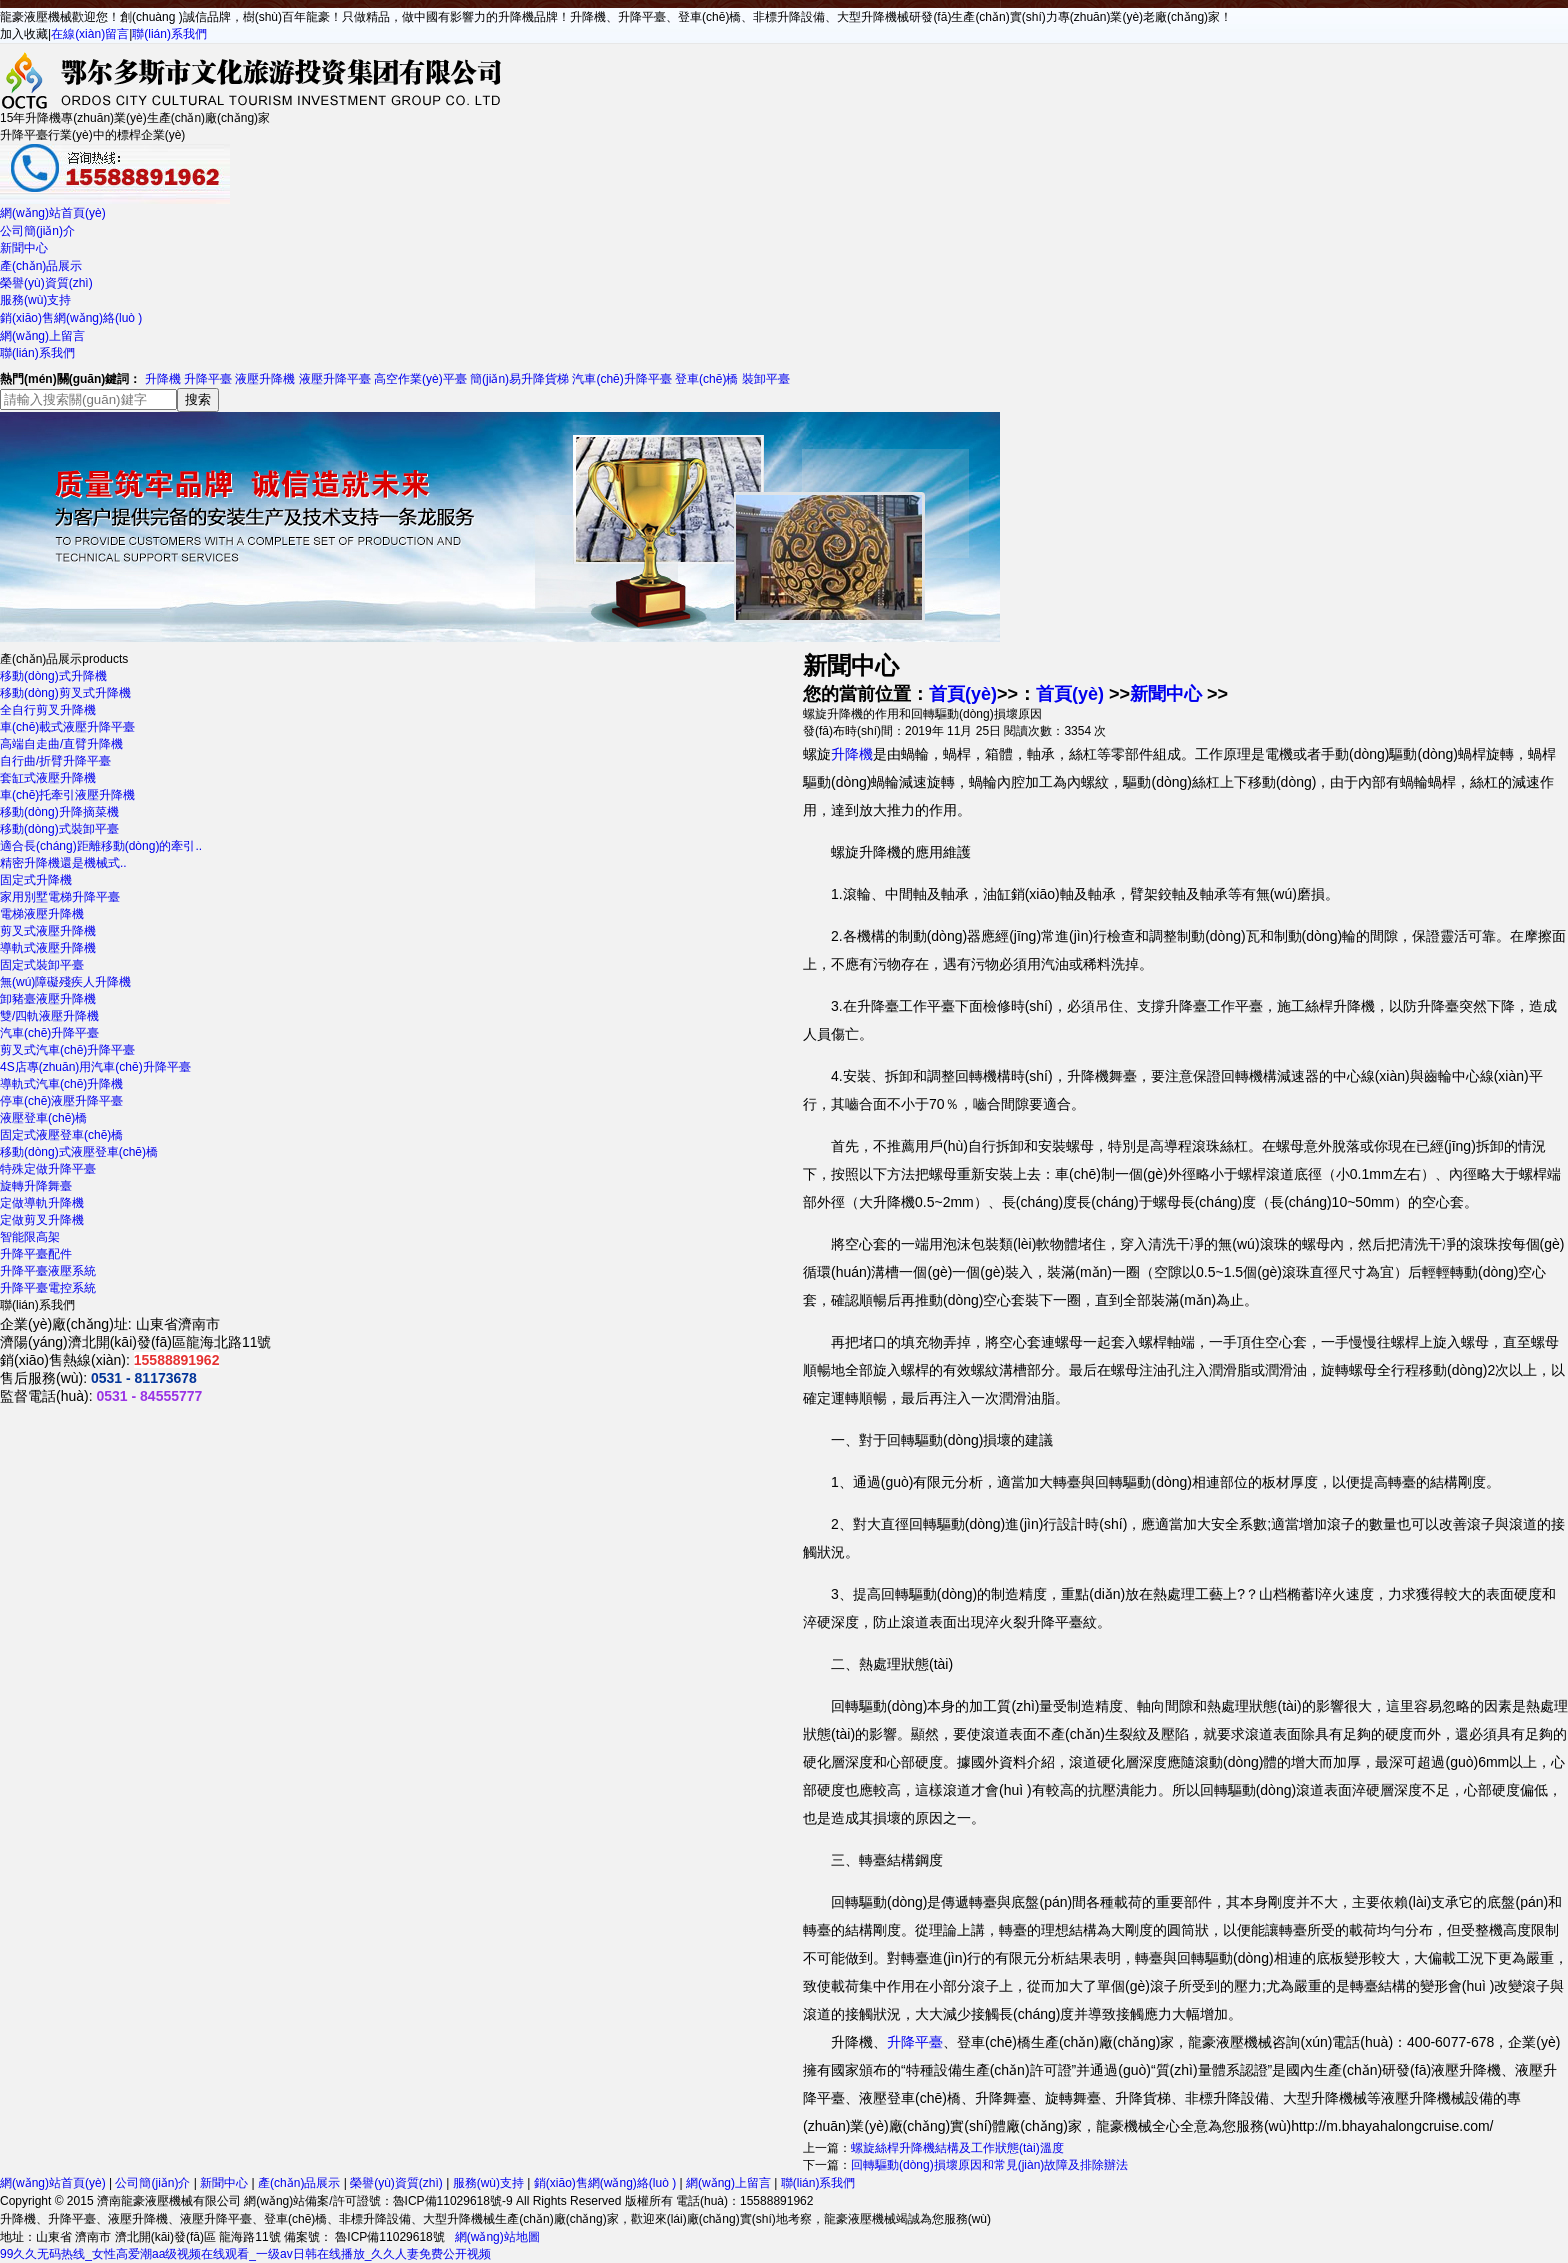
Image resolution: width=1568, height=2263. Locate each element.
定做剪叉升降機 (42, 1220)
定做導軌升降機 (42, 1203)
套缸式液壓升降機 (48, 778)
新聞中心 (24, 248)
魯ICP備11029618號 (388, 2237)
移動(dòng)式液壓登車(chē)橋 (79, 1152)
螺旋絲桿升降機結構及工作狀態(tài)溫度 (957, 2148)
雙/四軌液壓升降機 (49, 1016)
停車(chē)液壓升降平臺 (61, 1101)
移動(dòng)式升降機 (53, 676)
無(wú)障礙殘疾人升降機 (65, 982)
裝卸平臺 (766, 379)
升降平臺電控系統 (48, 1288)
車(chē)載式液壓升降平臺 (67, 727)
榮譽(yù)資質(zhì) (46, 283)
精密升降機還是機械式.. (63, 863)
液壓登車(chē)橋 (43, 1118)
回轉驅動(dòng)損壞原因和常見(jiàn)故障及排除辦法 (989, 2165)
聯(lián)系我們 (169, 34)
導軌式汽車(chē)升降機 (61, 1084)
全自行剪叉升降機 (48, 710)
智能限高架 (30, 1237)
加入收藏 (24, 34)
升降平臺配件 (36, 1254)
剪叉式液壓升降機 (48, 931)
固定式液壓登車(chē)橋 (61, 1135)
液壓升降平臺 (335, 379)
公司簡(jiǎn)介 (37, 231)
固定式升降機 (36, 880)
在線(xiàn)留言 (90, 34)
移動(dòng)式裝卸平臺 (59, 829)
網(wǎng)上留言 (42, 336)
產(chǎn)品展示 (41, 266)
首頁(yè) (963, 694)
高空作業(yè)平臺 (420, 379)
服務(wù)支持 (35, 300)
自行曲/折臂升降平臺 (55, 761)
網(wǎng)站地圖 (497, 2237)
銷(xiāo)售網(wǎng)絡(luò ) (71, 318)
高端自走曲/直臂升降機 (61, 744)
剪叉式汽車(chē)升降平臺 (67, 1050)
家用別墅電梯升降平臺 (60, 897)
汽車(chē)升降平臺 (621, 379)
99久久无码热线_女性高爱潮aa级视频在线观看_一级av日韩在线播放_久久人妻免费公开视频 (245, 2254)
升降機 (163, 379)
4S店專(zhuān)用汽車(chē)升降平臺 (95, 1067)
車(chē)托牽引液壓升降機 (67, 795)
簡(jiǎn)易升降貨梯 (519, 379)
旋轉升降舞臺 (36, 1186)
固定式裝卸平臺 (42, 965)
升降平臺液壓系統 (48, 1271)
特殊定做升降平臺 (48, 1169)
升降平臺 (208, 379)
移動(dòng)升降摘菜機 (59, 812)
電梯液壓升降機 (42, 914)
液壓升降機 (265, 379)
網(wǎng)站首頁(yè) (53, 213)
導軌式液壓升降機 (48, 948)
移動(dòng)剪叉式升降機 (65, 693)
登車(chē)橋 (706, 379)
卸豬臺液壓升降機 (48, 999)
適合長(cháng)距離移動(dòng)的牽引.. (101, 846)
